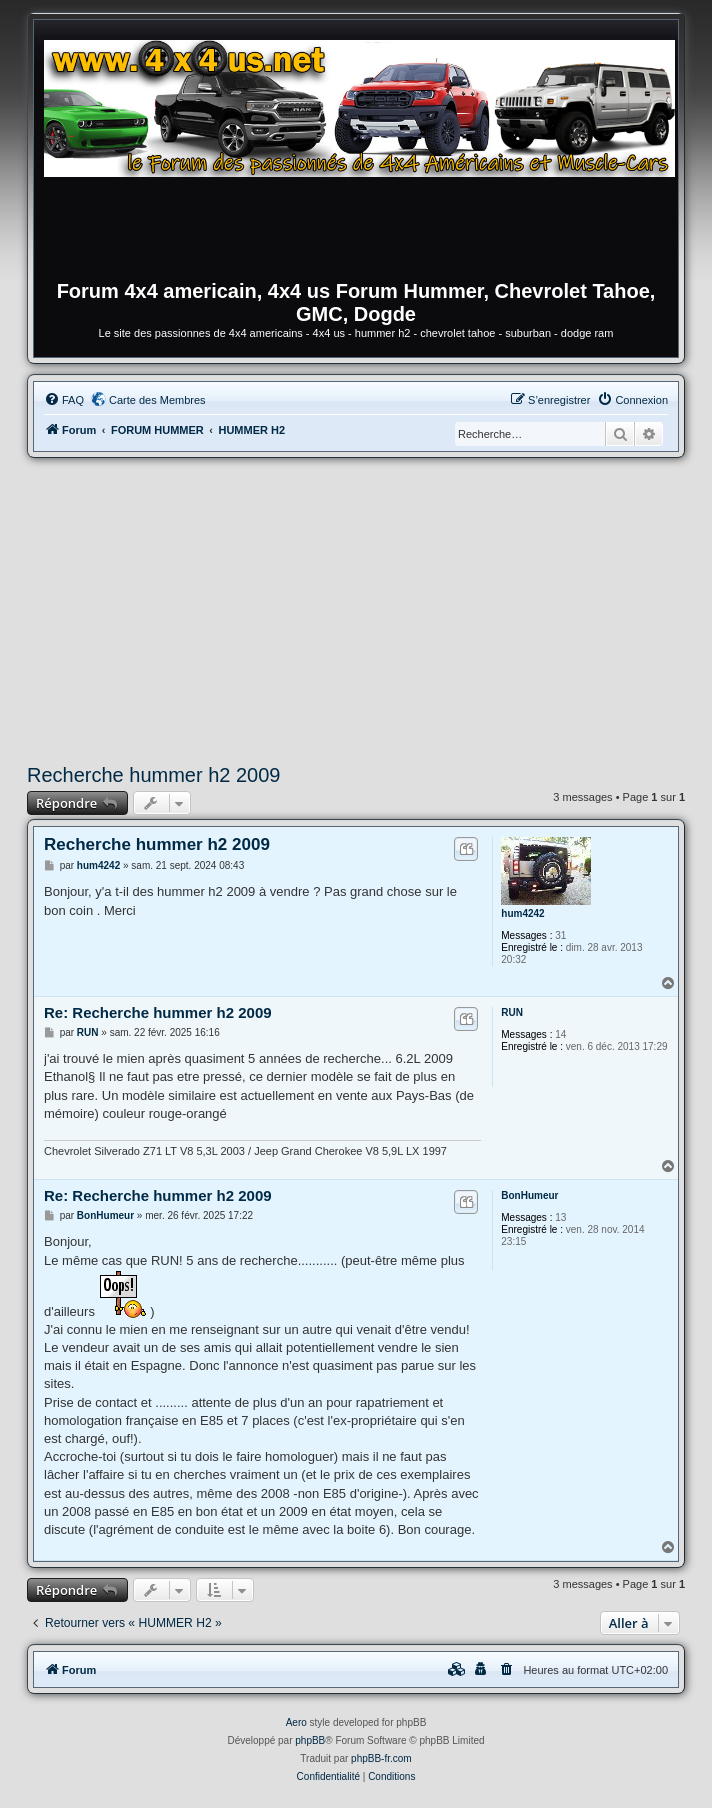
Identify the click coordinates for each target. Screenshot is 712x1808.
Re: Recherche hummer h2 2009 (158, 1012)
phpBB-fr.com (381, 1758)
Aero (296, 1722)
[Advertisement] (356, 608)
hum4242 (522, 913)
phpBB (310, 1740)
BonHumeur (529, 1195)
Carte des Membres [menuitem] (157, 400)
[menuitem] (64, 400)
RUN (512, 1012)
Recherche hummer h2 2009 (153, 775)
